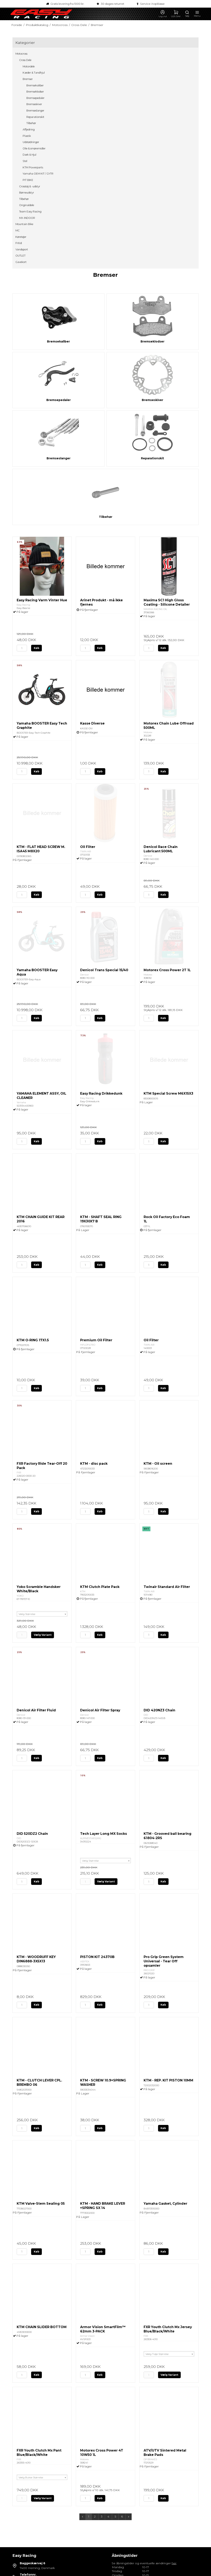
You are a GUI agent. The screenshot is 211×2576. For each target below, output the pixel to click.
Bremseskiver (34, 104)
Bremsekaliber (35, 85)
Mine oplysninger (124, 2500)
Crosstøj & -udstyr (29, 186)
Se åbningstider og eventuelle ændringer (144, 2440)
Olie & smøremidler (34, 148)
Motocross (21, 53)
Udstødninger (31, 142)
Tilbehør (31, 123)
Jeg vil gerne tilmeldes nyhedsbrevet (51, 2515)
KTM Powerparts (33, 167)
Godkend (21, 2524)
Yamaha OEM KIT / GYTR (38, 173)
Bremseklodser (35, 91)
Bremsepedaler (35, 98)
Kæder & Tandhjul (34, 72)
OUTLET (20, 255)
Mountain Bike (24, 224)
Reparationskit (35, 116)
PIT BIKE (28, 180)
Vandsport (21, 249)
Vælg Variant (43, 1511)
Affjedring (29, 129)
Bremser (28, 79)
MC (17, 230)
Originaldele (26, 205)
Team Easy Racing (30, 211)
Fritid (18, 243)
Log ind (117, 2504)
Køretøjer (20, 236)
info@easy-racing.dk (34, 2467)
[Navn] (56, 2498)
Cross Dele (25, 60)
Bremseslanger (35, 110)
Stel (25, 161)
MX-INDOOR (27, 217)
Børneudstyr (26, 192)
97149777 (26, 2456)
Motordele (29, 66)
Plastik (27, 135)
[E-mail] (56, 2507)
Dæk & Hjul (29, 154)
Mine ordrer (120, 2497)
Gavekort (21, 262)
